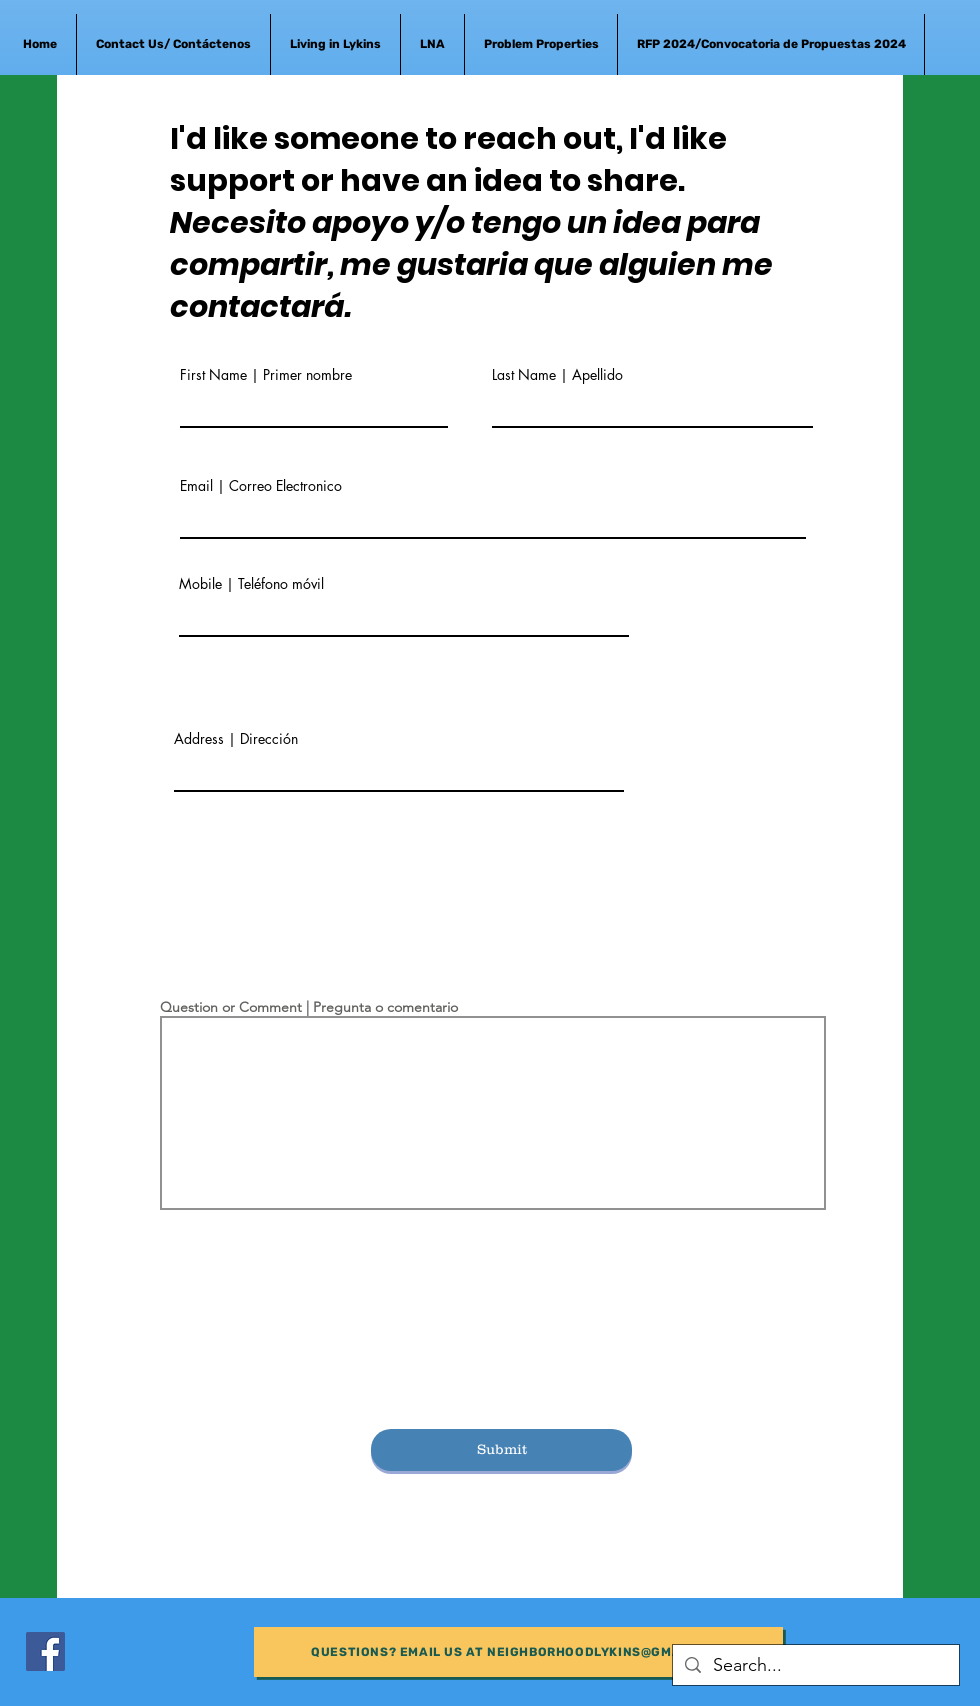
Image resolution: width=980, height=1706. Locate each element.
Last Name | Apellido (557, 375)
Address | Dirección (236, 739)
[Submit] (501, 1450)
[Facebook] (45, 1651)
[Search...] (815, 1665)
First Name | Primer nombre (266, 375)
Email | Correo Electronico (261, 486)
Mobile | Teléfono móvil (251, 584)
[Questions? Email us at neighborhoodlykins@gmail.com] (518, 1652)
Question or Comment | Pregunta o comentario (309, 1007)
